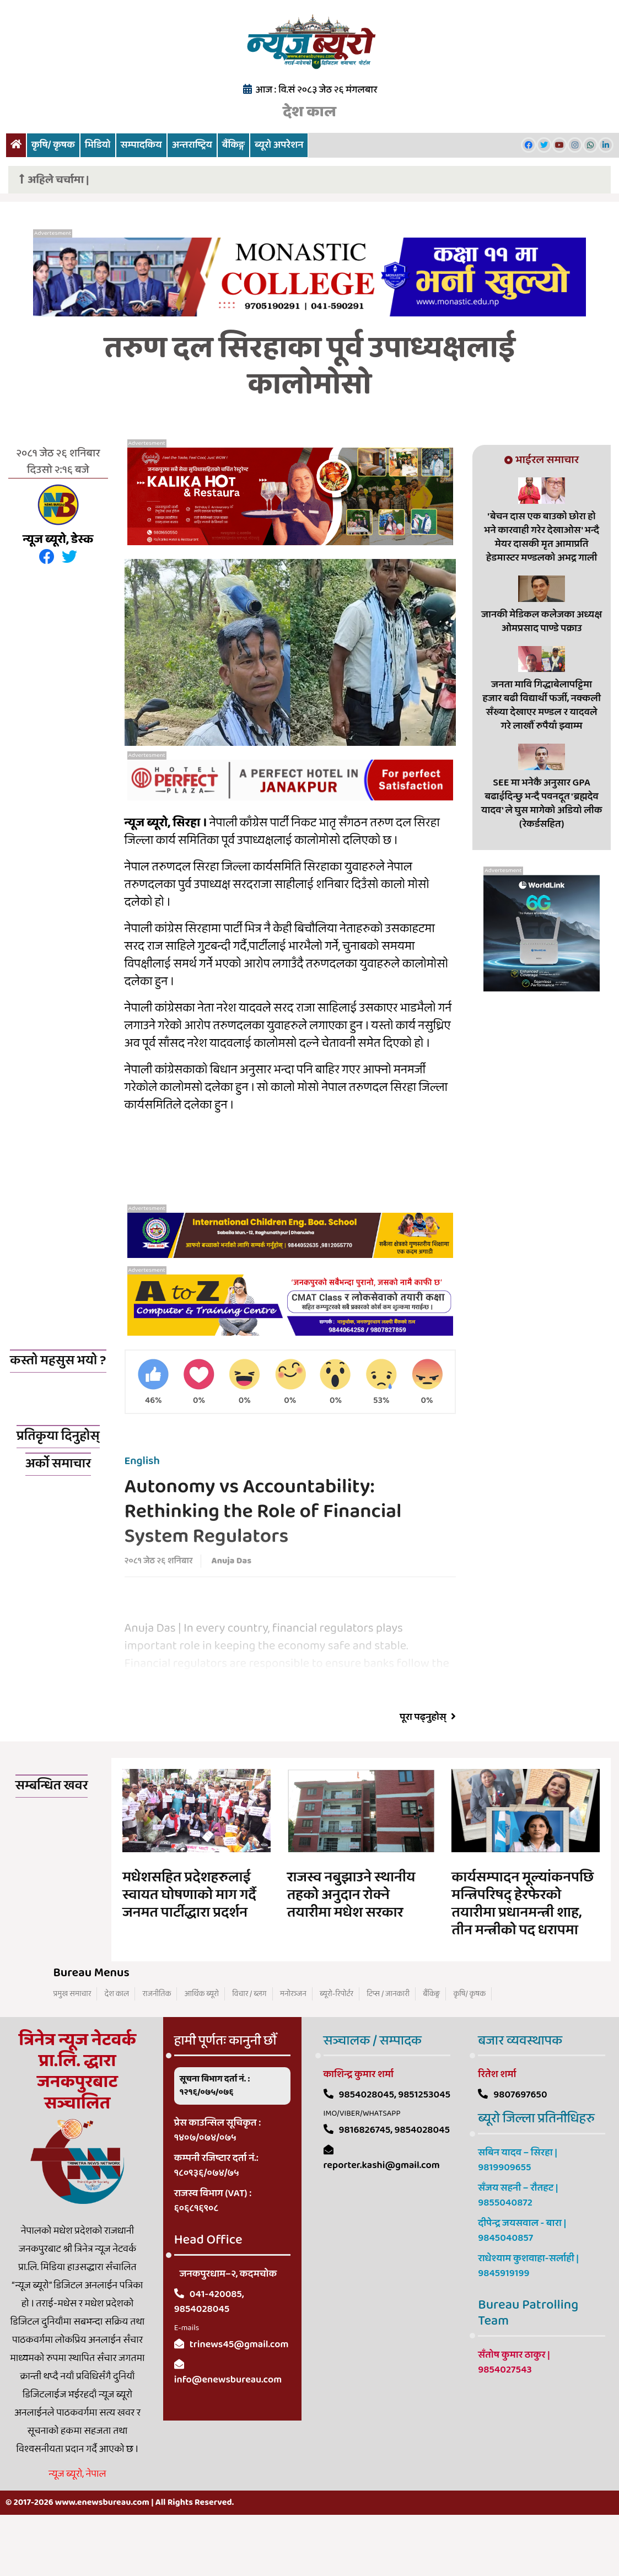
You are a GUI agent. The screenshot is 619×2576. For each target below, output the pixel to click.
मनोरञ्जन (293, 2046)
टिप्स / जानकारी (388, 2046)
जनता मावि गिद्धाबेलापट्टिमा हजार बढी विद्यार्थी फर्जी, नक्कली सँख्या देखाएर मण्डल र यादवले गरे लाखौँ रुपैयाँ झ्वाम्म (541, 705)
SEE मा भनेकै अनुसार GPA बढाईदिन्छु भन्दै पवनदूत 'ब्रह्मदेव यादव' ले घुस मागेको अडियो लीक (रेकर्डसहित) (541, 803)
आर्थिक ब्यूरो (202, 2046)
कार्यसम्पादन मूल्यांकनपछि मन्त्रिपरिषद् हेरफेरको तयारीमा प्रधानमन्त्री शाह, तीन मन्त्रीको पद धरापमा (522, 1956)
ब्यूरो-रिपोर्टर (336, 2046)
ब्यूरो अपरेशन (279, 145)
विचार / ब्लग (249, 2046)
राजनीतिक (156, 2046)
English (142, 1513)
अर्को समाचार (58, 1516)
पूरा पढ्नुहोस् (428, 1769)
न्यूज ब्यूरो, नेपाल (77, 2526)
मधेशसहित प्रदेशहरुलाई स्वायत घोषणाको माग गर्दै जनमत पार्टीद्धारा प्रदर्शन (189, 1947)
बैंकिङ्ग (233, 145)
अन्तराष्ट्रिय (192, 145)
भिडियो (98, 145)
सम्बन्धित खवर (51, 1838)
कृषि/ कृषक (53, 145)
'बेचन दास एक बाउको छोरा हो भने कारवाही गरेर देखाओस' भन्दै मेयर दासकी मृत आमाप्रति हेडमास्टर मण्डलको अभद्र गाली (541, 537)
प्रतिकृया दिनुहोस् (58, 1488)
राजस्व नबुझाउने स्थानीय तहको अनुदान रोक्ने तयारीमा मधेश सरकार (351, 1947)
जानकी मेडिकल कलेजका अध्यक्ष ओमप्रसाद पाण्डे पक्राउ (541, 621)
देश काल (309, 112)
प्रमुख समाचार (72, 2046)
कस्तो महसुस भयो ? (58, 1361)
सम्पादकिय (141, 145)
